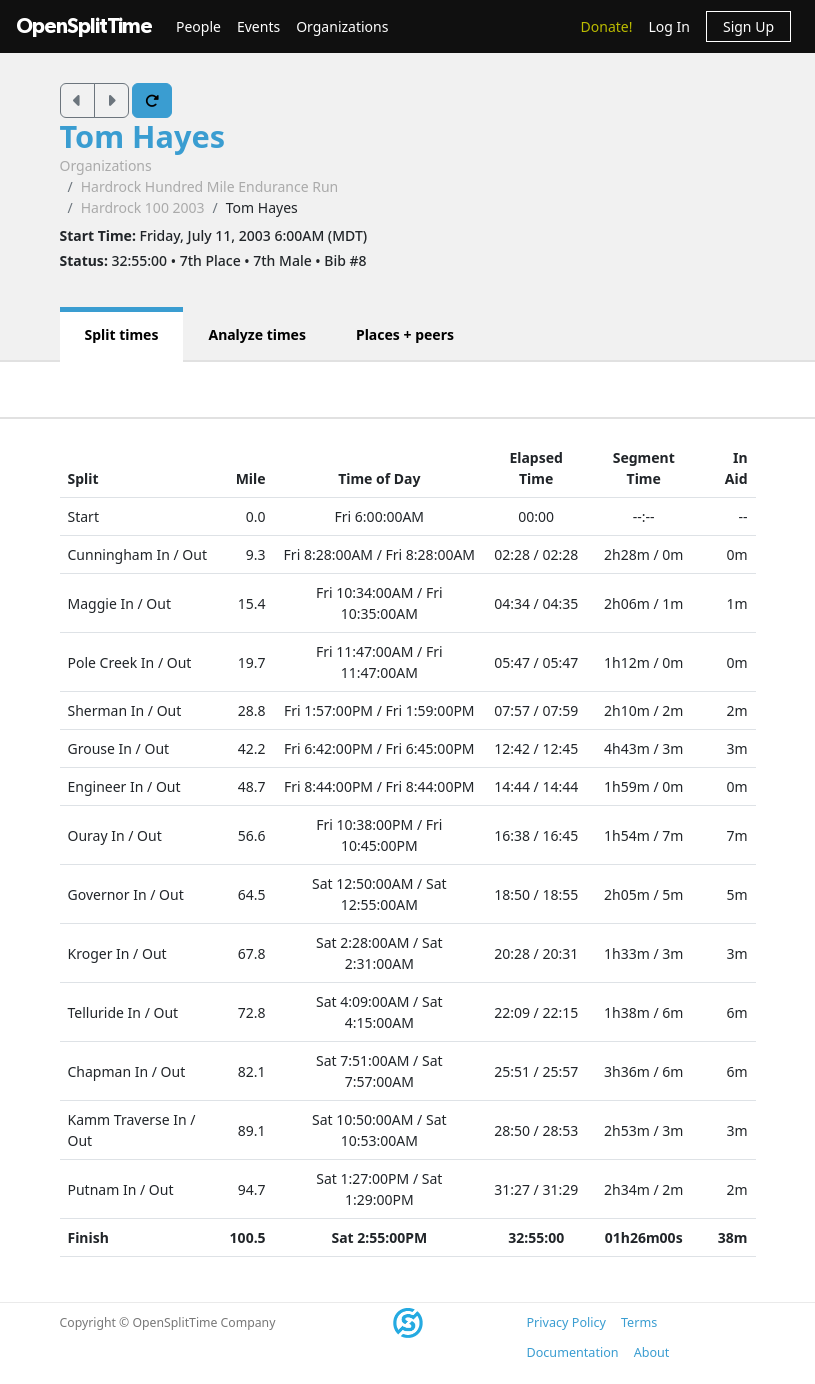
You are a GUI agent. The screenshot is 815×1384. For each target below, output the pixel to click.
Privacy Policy (566, 1322)
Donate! (607, 26)
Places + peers (405, 334)
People (198, 26)
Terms (639, 1322)
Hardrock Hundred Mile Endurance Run (210, 186)
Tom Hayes (143, 136)
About (652, 1352)
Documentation (573, 1352)
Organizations (342, 26)
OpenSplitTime (84, 26)
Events (258, 26)
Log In (668, 26)
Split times (122, 334)
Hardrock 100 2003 (143, 207)
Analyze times (257, 334)
